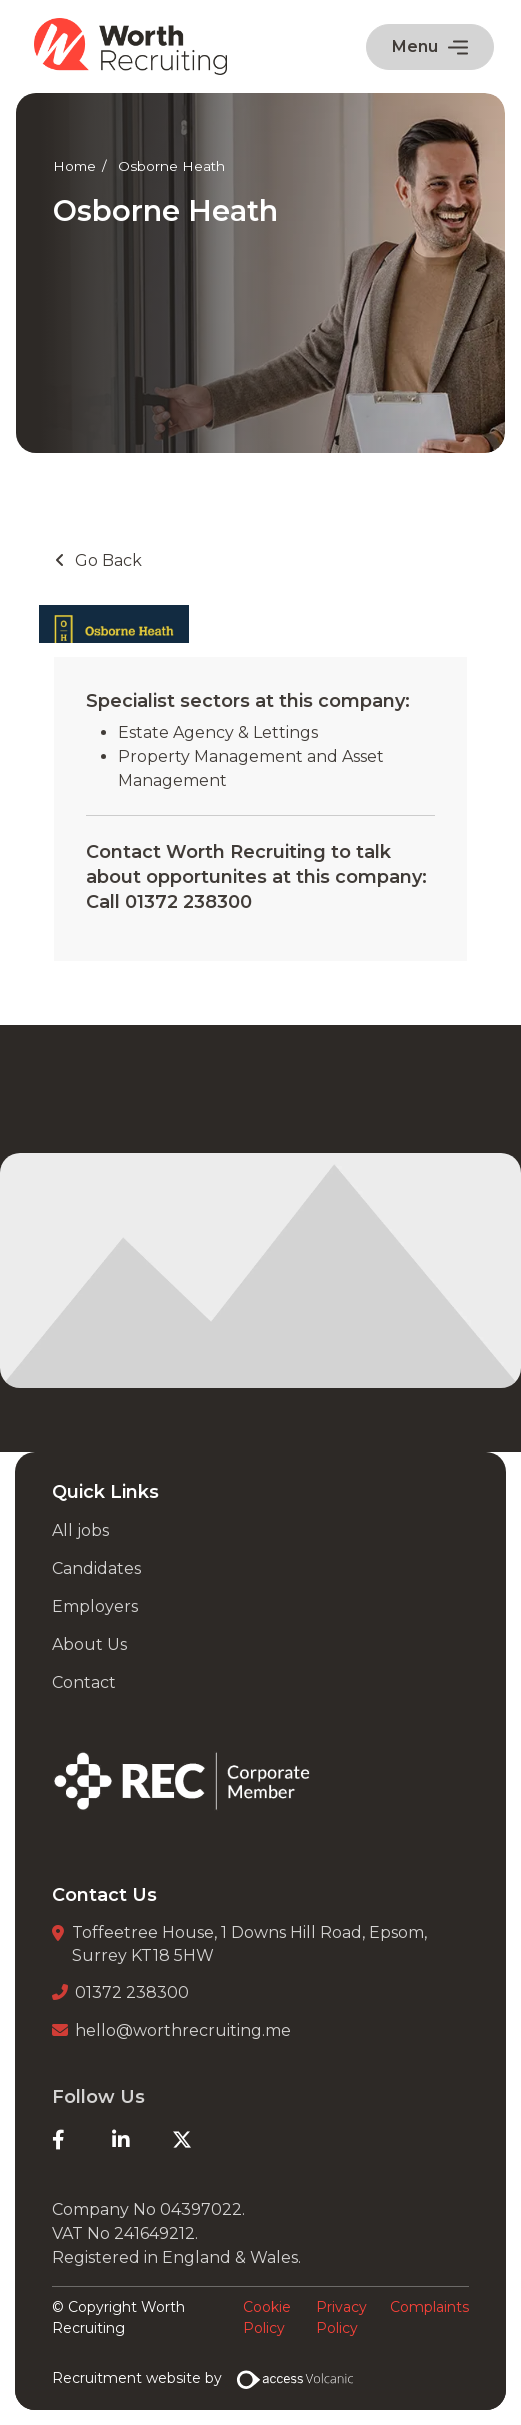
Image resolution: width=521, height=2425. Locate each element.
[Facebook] (82, 2140)
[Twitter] (202, 2140)
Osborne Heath (171, 166)
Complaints (429, 2307)
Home (74, 166)
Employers (95, 1606)
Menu (430, 46)
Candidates (96, 1568)
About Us (89, 1644)
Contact (84, 1682)
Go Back (108, 560)
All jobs (80, 1530)
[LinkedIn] (142, 2140)
